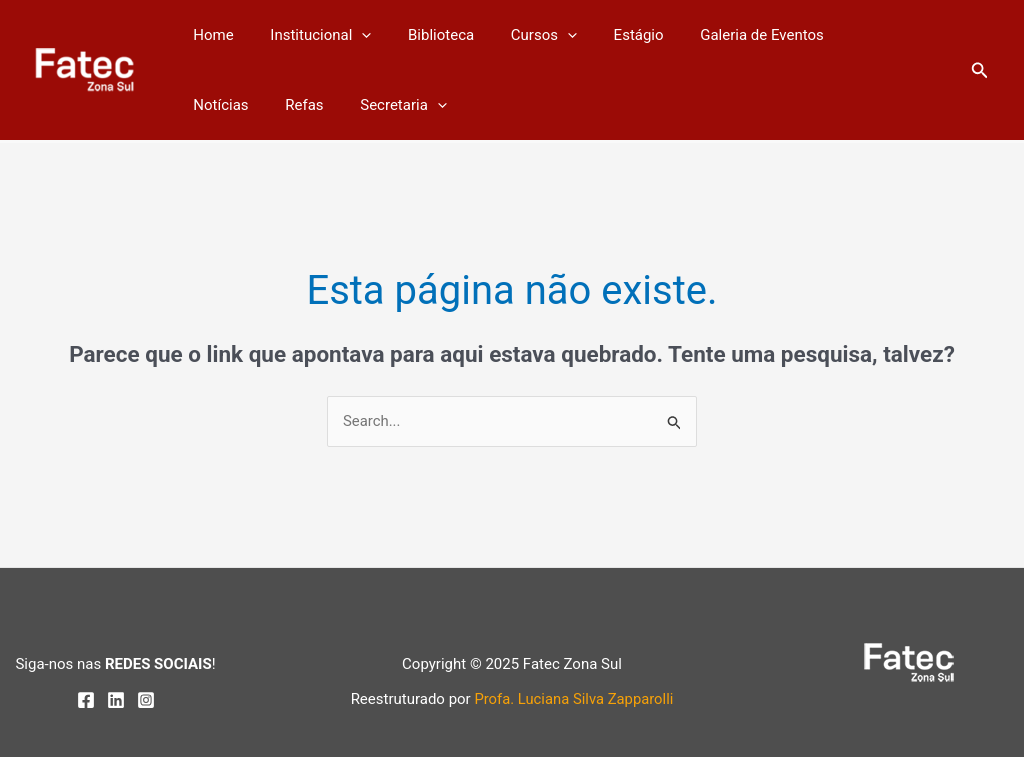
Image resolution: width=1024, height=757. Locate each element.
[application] (351, 35)
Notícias (844, 35)
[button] (980, 70)
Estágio (609, 35)
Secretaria (301, 105)
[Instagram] (146, 700)
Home (210, 35)
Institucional (310, 35)
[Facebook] (86, 700)
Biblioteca (424, 35)
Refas (209, 105)
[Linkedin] (116, 700)
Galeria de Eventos (726, 35)
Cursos (521, 35)
